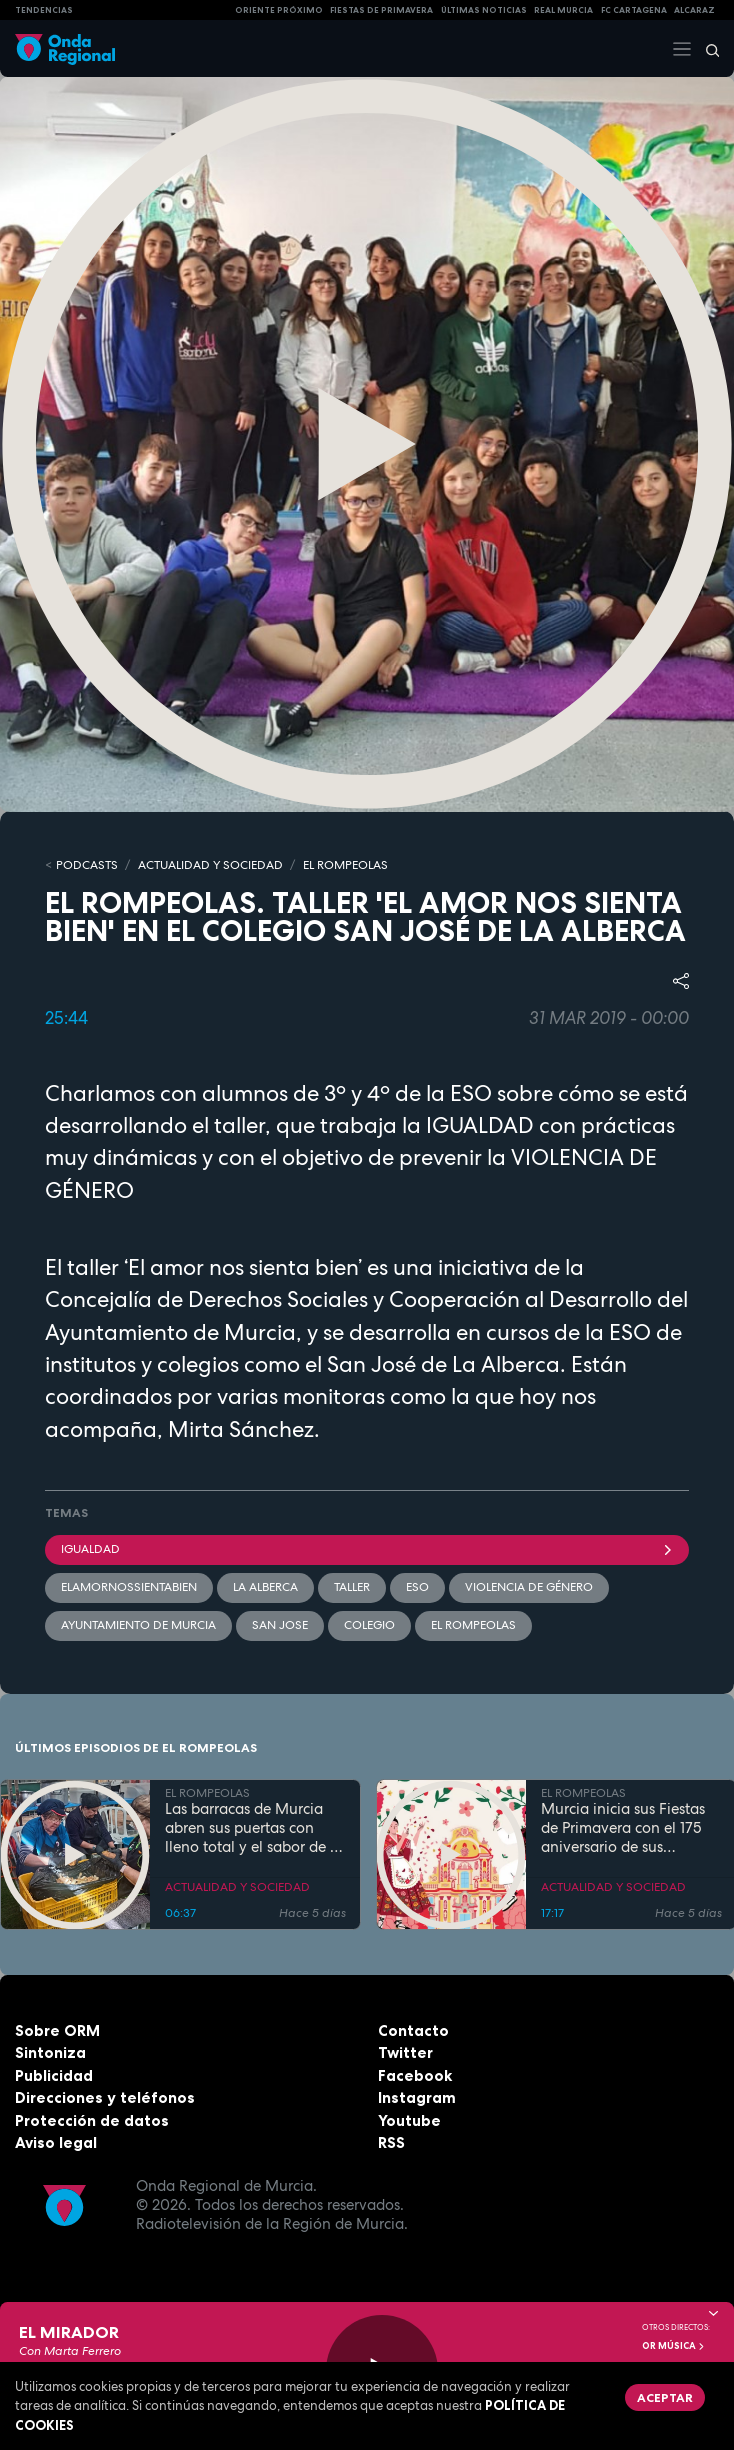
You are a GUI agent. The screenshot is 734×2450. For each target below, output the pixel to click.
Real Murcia (563, 10)
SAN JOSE (280, 1625)
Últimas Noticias (484, 10)
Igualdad (367, 1549)
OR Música (674, 2346)
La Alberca (265, 1587)
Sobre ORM (57, 2030)
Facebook (415, 2075)
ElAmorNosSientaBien (129, 1587)
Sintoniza (50, 2052)
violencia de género (529, 1587)
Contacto (413, 2030)
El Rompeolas (473, 1625)
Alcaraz (694, 10)
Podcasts (87, 865)
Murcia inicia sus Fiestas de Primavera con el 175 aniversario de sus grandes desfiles (623, 1828)
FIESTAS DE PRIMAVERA (381, 10)
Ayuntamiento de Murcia (138, 1625)
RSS (391, 2142)
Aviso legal (56, 2142)
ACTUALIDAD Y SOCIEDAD (210, 865)
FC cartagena (634, 10)
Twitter (405, 2052)
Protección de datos (92, 2120)
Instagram (417, 2097)
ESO (417, 1587)
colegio (369, 1625)
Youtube (409, 2120)
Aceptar (665, 2397)
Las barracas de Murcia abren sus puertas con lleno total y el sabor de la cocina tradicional (254, 1828)
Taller (352, 1587)
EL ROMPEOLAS (345, 865)
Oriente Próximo (279, 10)
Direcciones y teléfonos (105, 2097)
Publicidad (54, 2075)
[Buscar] (706, 49)
